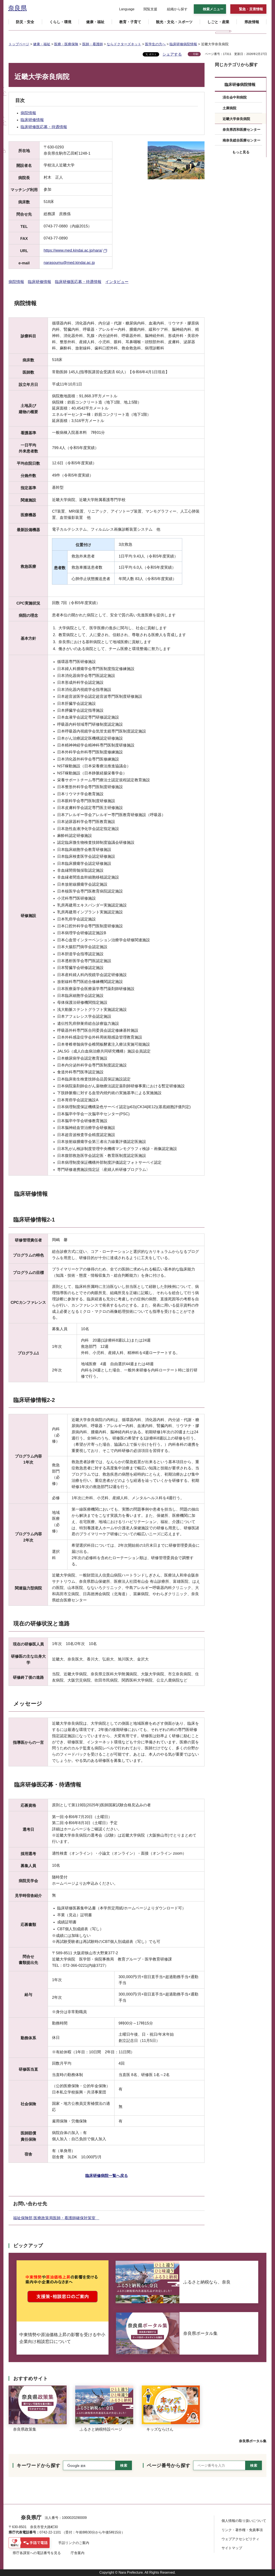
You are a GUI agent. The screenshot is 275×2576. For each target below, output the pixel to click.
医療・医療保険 (66, 44)
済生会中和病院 (235, 97)
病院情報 (28, 113)
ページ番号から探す (168, 2465)
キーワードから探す (38, 2465)
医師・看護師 (92, 44)
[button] (124, 9)
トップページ (19, 44)
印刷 (195, 54)
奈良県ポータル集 (252, 2441)
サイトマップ (232, 2548)
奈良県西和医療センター (241, 129)
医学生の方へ (155, 44)
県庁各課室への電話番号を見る (37, 2553)
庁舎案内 (77, 2553)
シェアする (172, 54)
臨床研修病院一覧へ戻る (106, 2176)
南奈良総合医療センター (241, 140)
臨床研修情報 (32, 120)
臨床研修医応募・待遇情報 (44, 127)
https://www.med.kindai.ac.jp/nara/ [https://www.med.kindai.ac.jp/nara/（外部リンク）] (73, 250)
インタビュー (116, 282)
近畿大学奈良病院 (236, 119)
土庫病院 (229, 108)
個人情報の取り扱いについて (244, 2521)
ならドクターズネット (124, 44)
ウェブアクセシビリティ (240, 2539)
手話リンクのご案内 (73, 2543)
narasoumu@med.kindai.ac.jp (69, 262)
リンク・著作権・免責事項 (242, 2530)
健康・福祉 (41, 44)
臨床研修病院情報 (183, 44)
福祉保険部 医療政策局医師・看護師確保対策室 (56, 2218)
